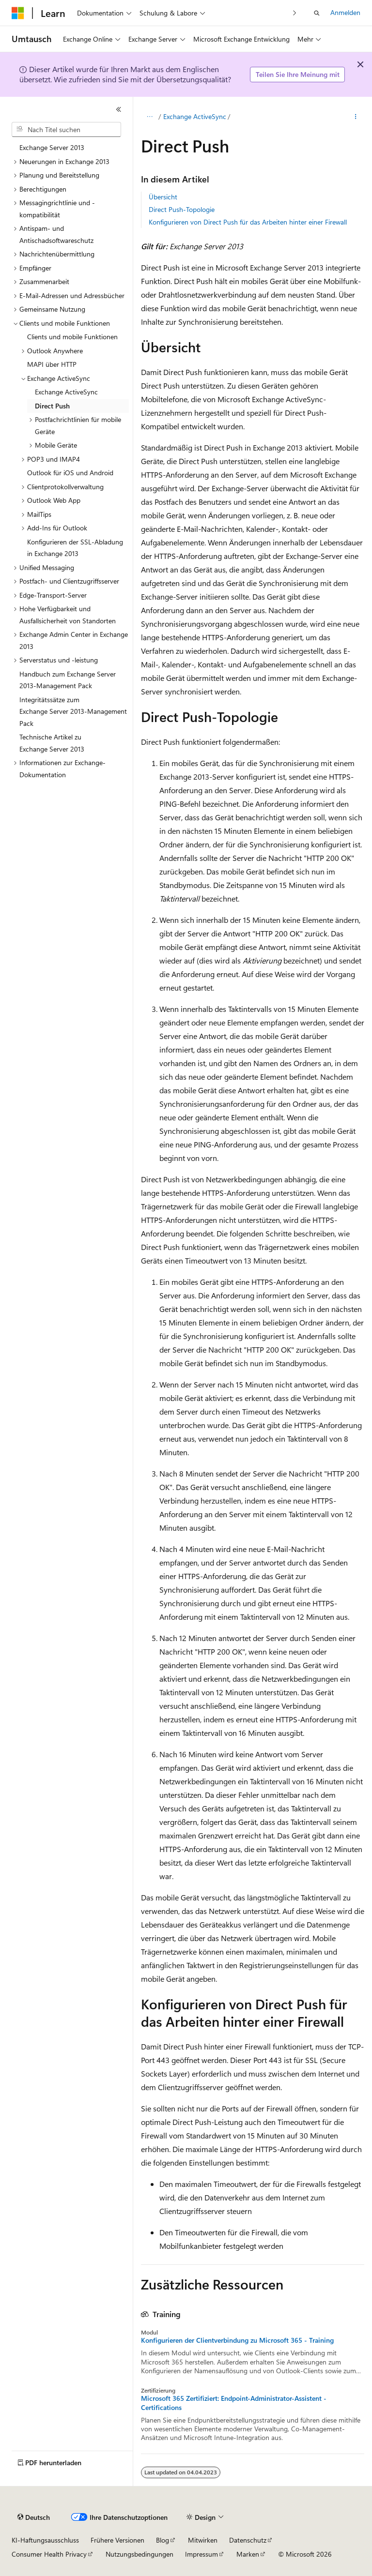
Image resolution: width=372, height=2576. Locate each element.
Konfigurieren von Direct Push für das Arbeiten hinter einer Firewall (248, 221)
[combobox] (66, 129)
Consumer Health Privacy (49, 2554)
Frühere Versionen (117, 2540)
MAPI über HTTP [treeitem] (52, 364)
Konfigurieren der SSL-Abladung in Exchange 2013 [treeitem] (75, 547)
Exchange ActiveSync (194, 116)
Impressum (201, 2554)
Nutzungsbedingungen (139, 2554)
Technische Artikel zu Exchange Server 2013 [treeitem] (51, 742)
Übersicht (163, 196)
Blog (162, 2540)
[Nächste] (294, 13)
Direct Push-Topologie (182, 209)
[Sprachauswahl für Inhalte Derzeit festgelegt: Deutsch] (34, 2517)
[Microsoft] (18, 13)
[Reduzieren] (118, 109)
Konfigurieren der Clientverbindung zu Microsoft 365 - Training (237, 2340)
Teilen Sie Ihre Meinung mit (298, 74)
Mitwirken (202, 2540)
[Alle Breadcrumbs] (149, 116)
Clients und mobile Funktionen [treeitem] (72, 336)
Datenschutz (247, 2540)
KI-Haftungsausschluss (45, 2540)
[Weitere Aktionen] (355, 116)
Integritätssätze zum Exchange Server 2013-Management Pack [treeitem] (73, 711)
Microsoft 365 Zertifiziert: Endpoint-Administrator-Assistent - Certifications (233, 2402)
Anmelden (345, 12)
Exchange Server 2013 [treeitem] (51, 147)
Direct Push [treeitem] (52, 405)
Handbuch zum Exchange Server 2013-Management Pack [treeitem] (67, 680)
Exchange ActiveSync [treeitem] (66, 391)
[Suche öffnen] (316, 13)
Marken (247, 2554)
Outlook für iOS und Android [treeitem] (70, 472)
